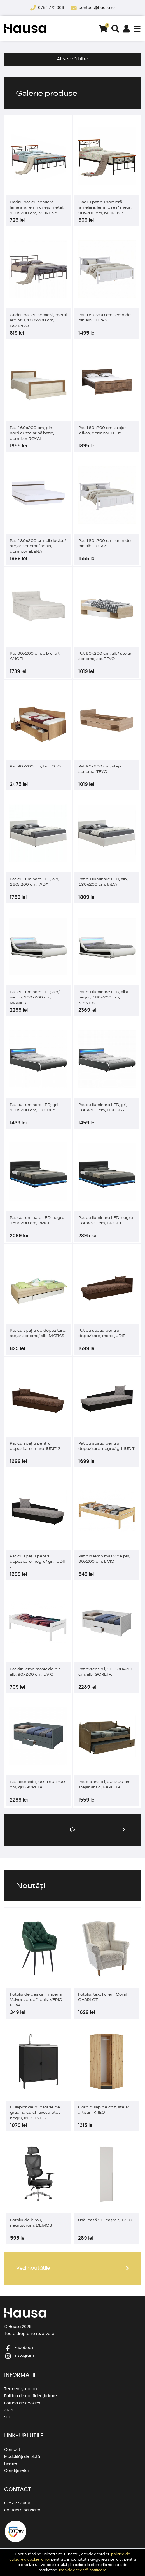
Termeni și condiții (21, 2389)
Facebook (18, 2348)
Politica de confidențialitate (30, 2396)
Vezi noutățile (33, 2268)
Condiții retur (16, 2471)
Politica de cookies (22, 2403)
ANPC (9, 2410)
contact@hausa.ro (97, 8)
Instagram (19, 2356)
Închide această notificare (82, 2570)
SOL (7, 2417)
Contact (12, 2450)
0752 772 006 (51, 8)
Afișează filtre (72, 59)
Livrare (10, 2464)
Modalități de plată (22, 2457)
